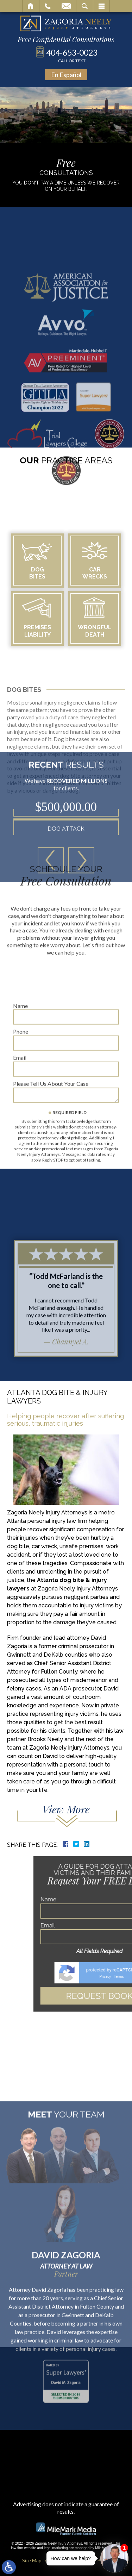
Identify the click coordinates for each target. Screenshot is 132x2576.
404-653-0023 (72, 55)
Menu (101, 6)
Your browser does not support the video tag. (66, 115)
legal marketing (56, 2548)
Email (66, 6)
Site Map (32, 2560)
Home (31, 6)
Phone (20, 1096)
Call (47, 6)
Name (20, 1070)
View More (66, 1809)
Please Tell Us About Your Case (50, 1148)
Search (84, 6)
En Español (66, 75)
